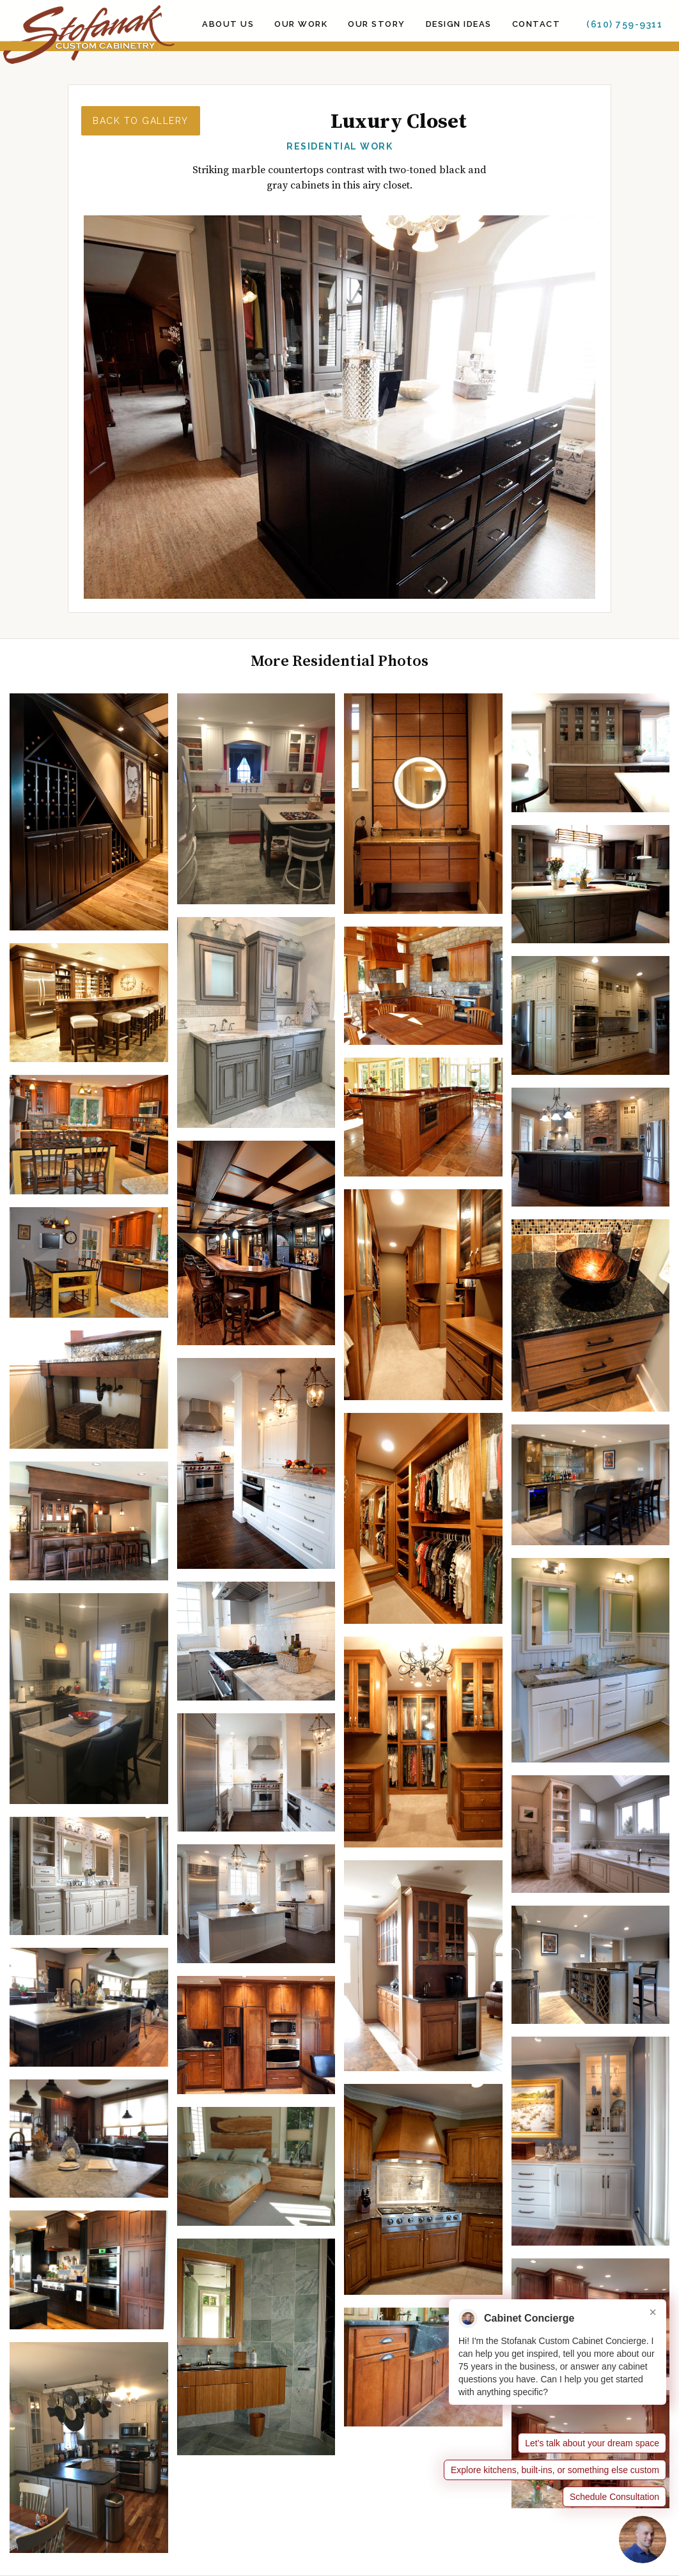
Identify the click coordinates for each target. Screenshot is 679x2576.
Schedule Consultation (614, 2497)
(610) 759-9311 (624, 24)
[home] (87, 34)
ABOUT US (228, 24)
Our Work (300, 24)
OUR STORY (376, 24)
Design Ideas (459, 24)
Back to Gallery (141, 121)
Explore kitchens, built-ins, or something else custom (555, 2470)
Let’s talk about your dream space (592, 2443)
